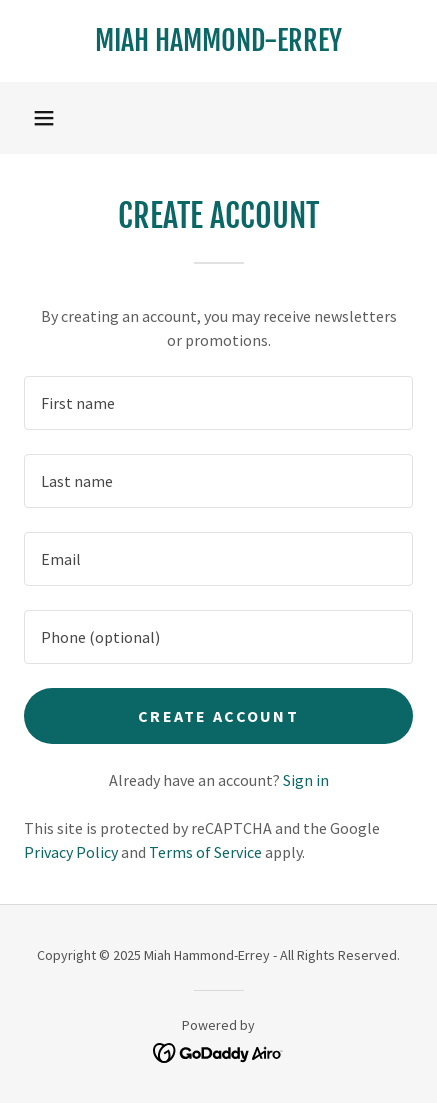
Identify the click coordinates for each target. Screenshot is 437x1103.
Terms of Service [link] (205, 852)
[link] (218, 41)
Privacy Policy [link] (71, 852)
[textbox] (218, 403)
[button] (44, 118)
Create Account (218, 716)
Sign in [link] (306, 780)
